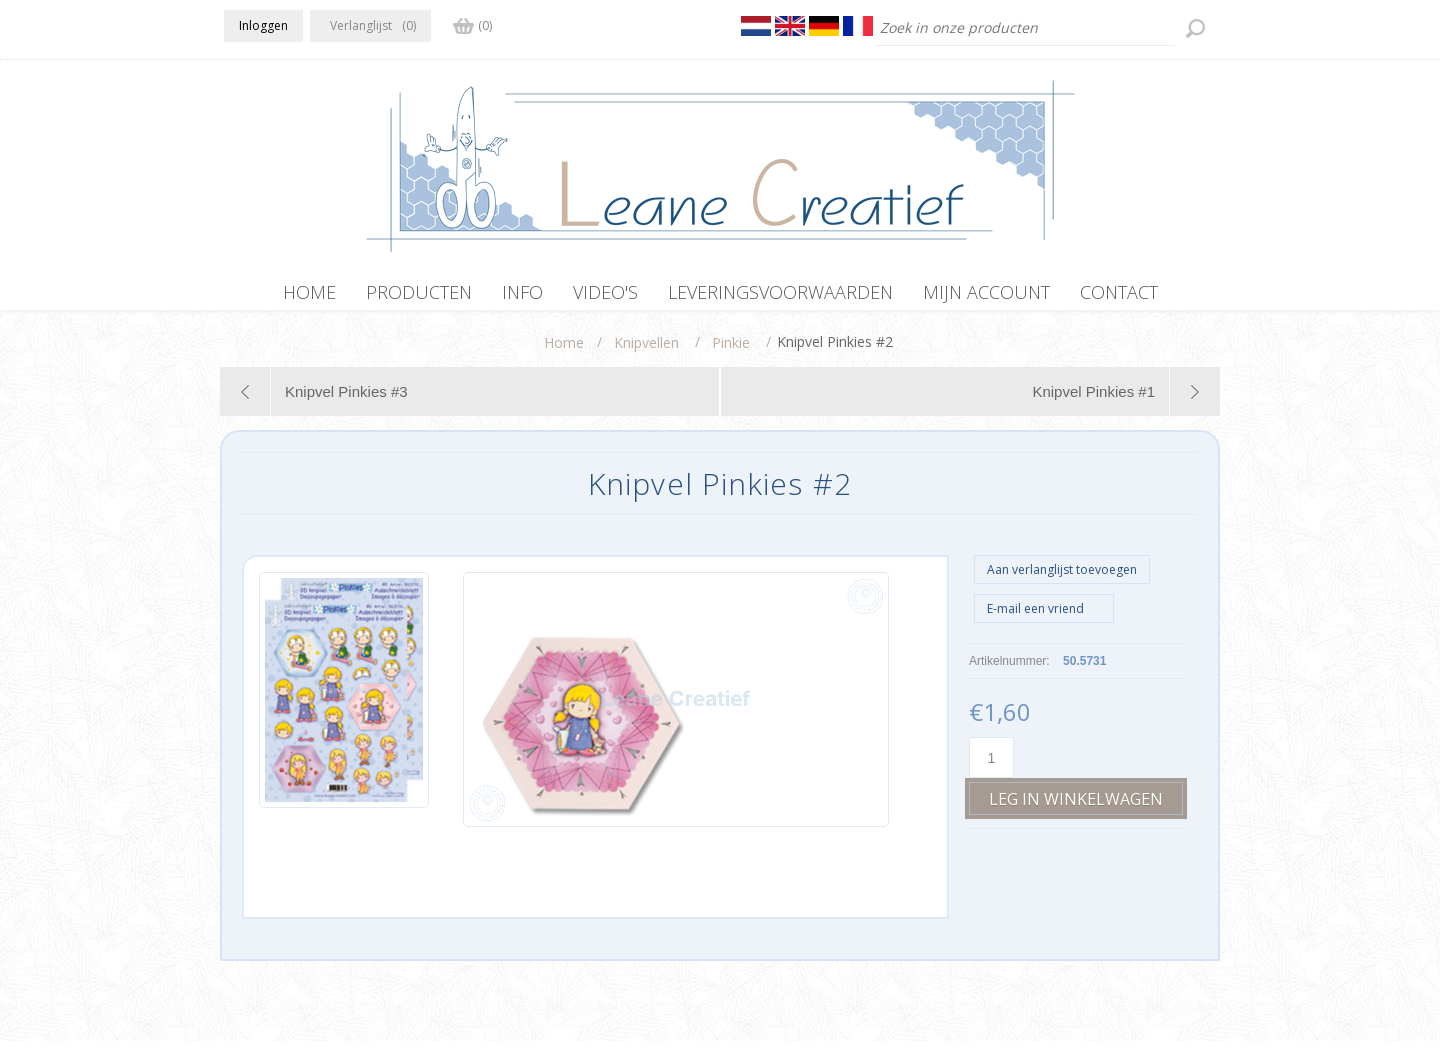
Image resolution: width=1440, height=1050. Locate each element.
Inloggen (263, 25)
